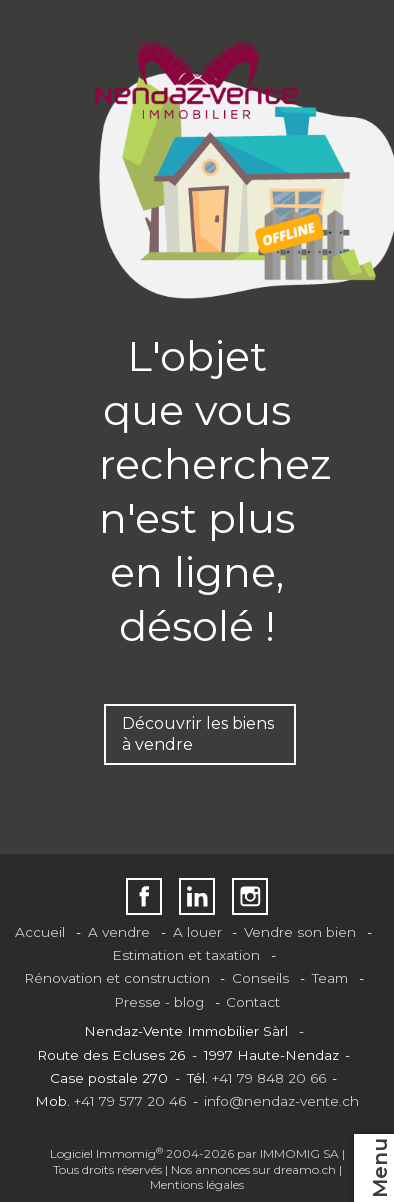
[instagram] (250, 896)
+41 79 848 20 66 (269, 1078)
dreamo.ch (305, 1169)
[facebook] (144, 896)
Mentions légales (197, 1184)
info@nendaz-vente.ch (281, 1101)
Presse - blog (159, 1002)
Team (330, 978)
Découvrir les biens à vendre (198, 734)
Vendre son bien (300, 932)
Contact (253, 1002)
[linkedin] (197, 896)
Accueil (40, 932)
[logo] (197, 80)
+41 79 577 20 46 (130, 1101)
